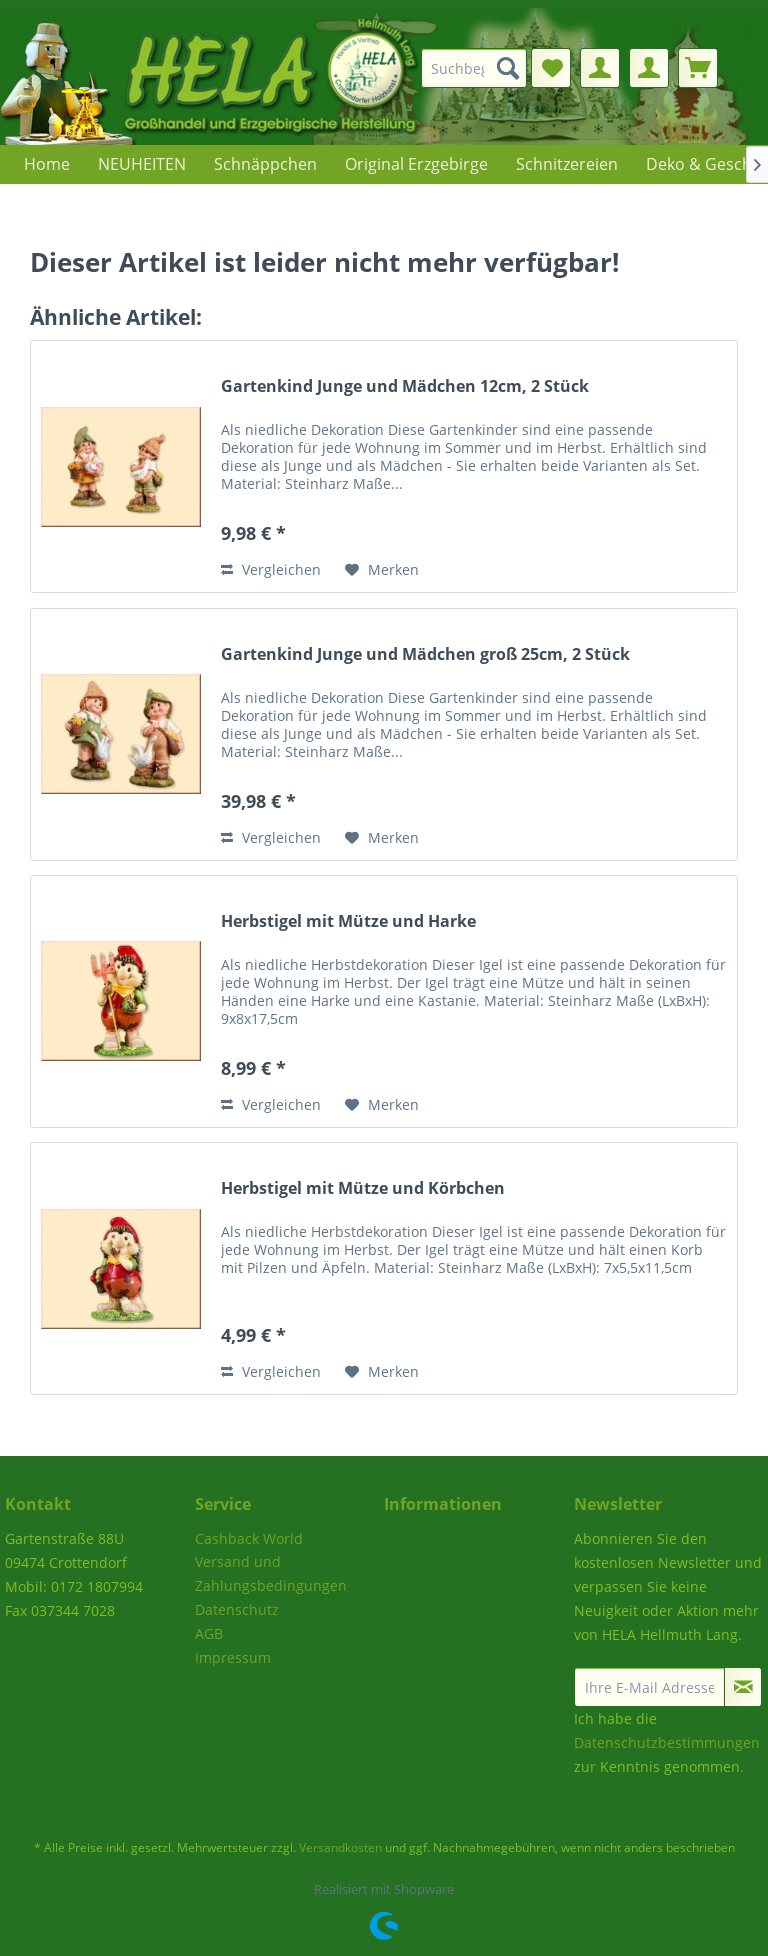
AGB (209, 1633)
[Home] (47, 164)
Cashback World (249, 1538)
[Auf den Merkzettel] (382, 570)
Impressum (233, 1657)
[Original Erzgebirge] (416, 164)
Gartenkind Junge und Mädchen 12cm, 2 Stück (405, 386)
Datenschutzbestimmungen (667, 1742)
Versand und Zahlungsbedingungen (271, 1573)
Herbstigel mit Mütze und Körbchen (363, 1188)
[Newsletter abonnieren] (743, 1687)
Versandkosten (340, 1847)
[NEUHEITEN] (142, 164)
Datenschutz (237, 1609)
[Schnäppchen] (265, 164)
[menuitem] (480, 68)
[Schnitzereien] (567, 164)
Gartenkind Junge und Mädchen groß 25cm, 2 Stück (425, 654)
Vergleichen (271, 569)
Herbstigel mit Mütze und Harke (348, 921)
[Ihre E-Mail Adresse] (650, 1687)
